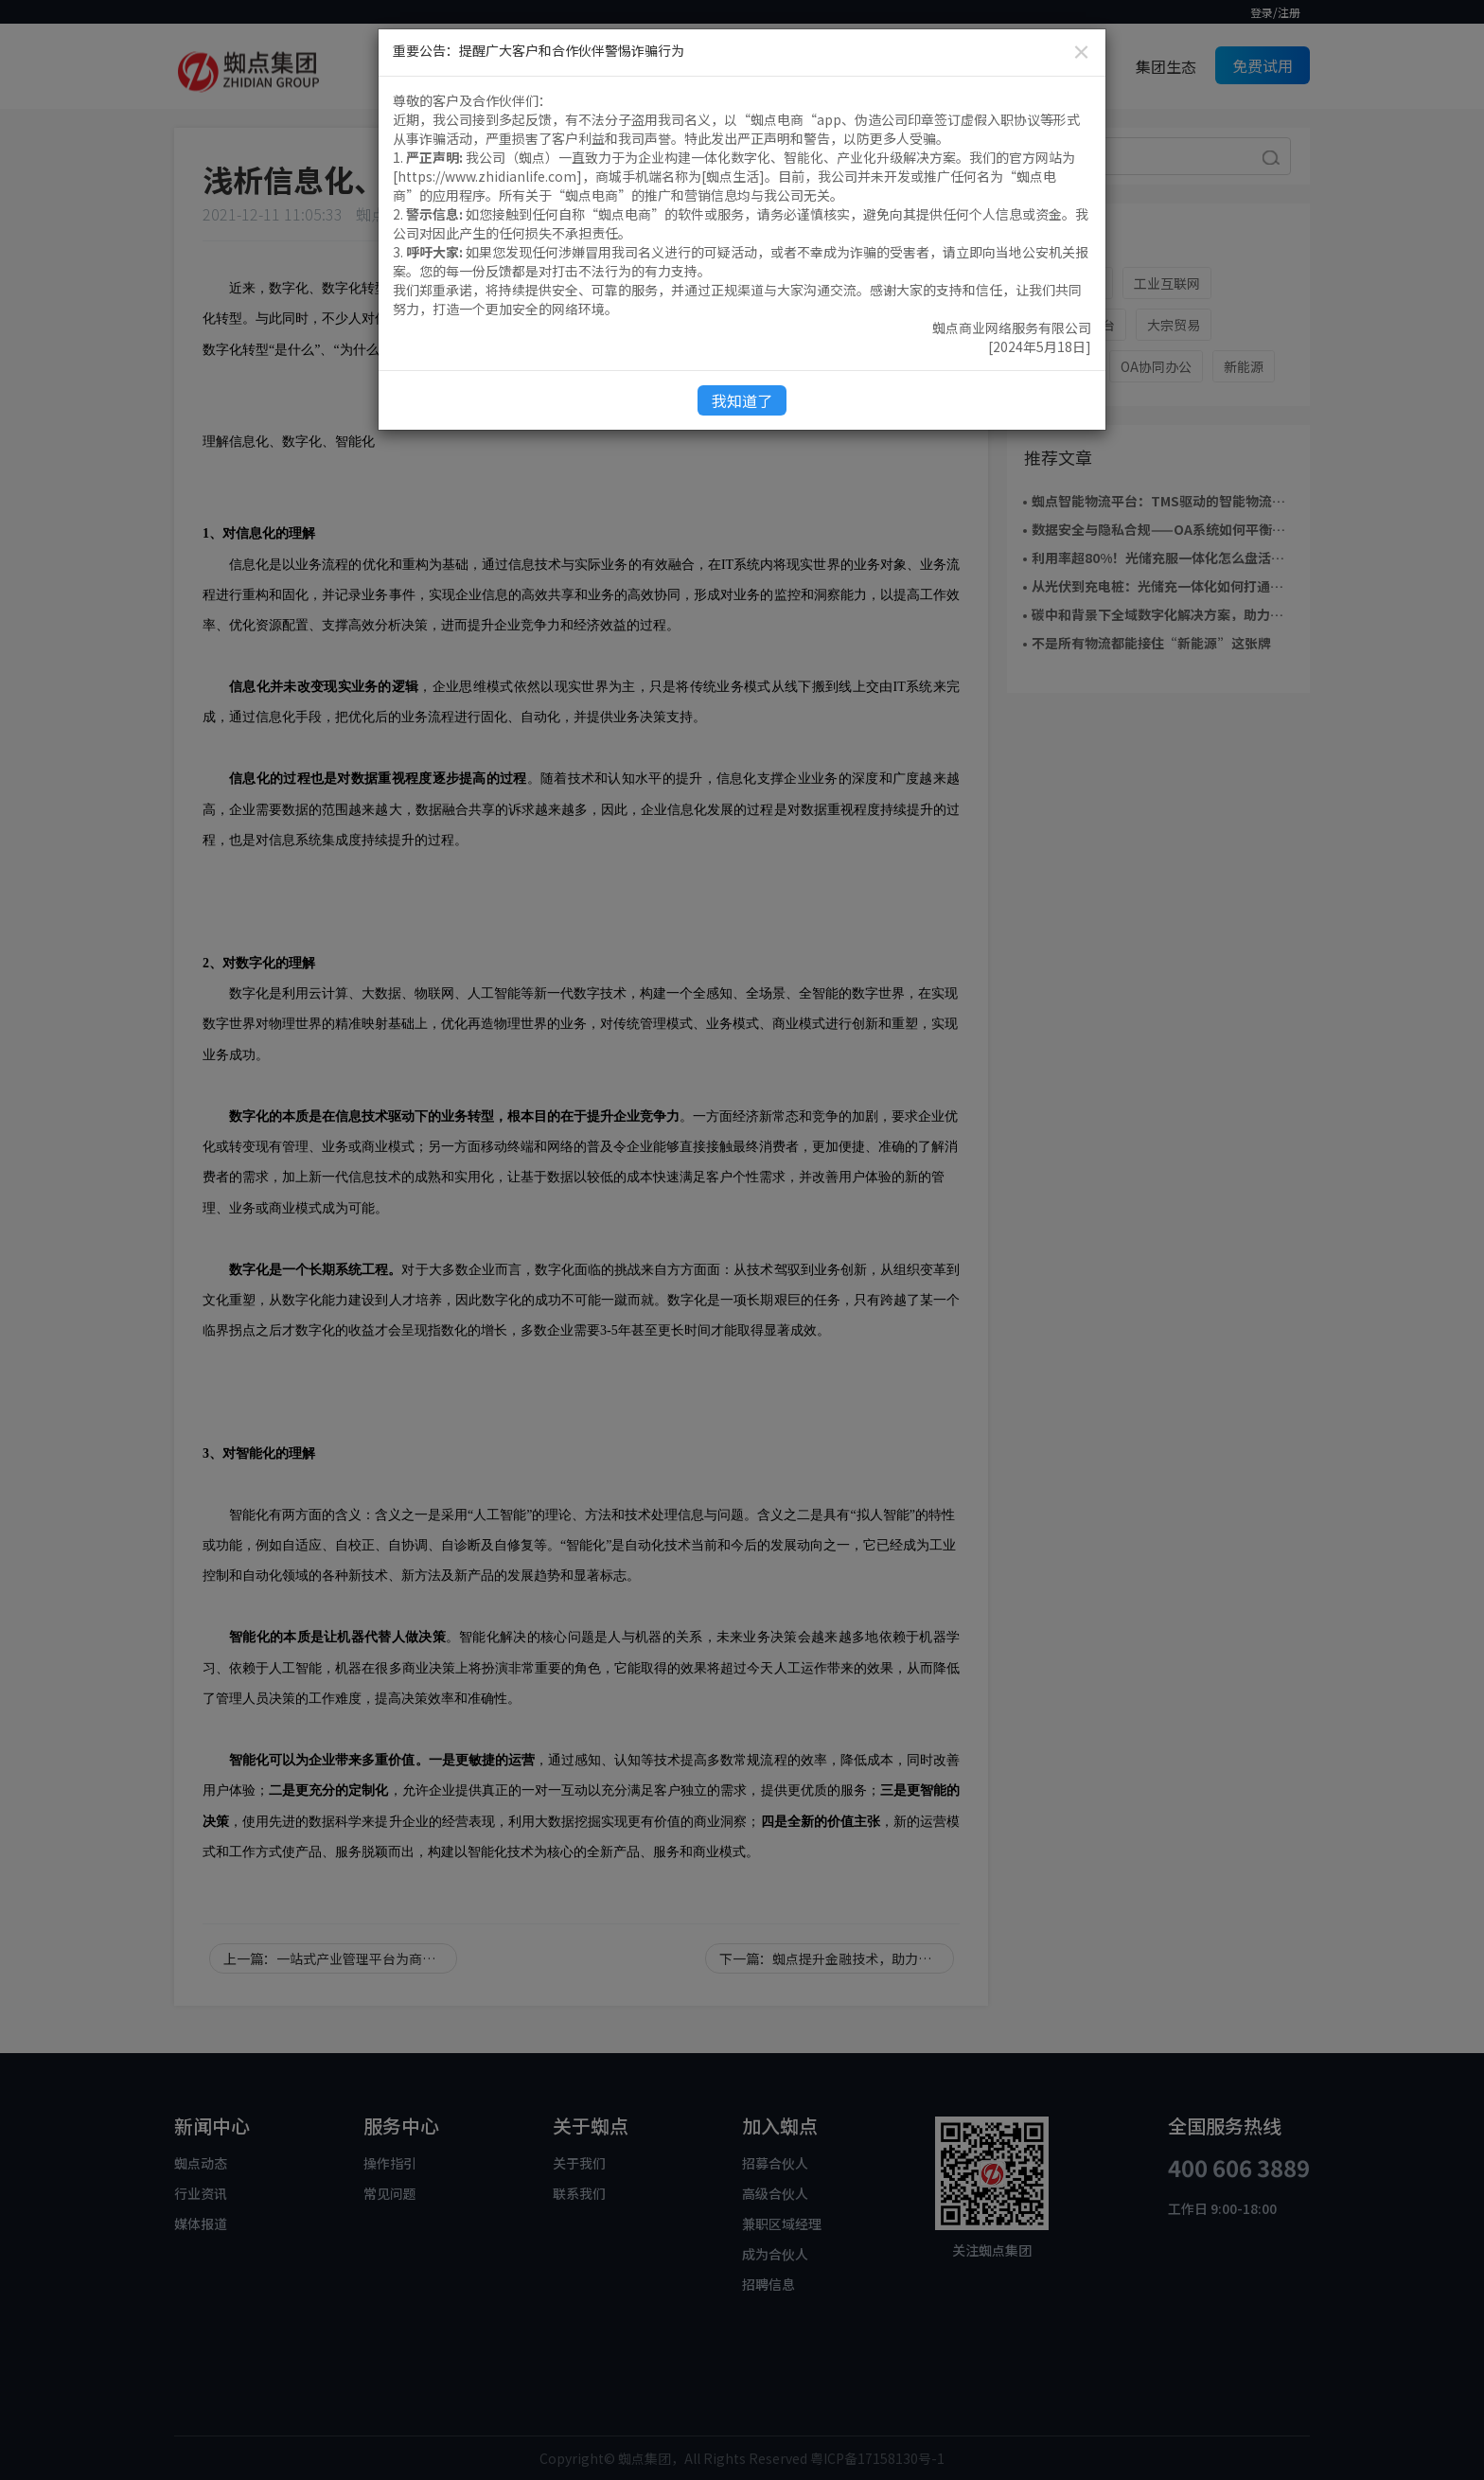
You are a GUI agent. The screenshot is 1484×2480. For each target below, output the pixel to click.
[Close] (1081, 52)
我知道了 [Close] (742, 400)
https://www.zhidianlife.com (487, 176)
